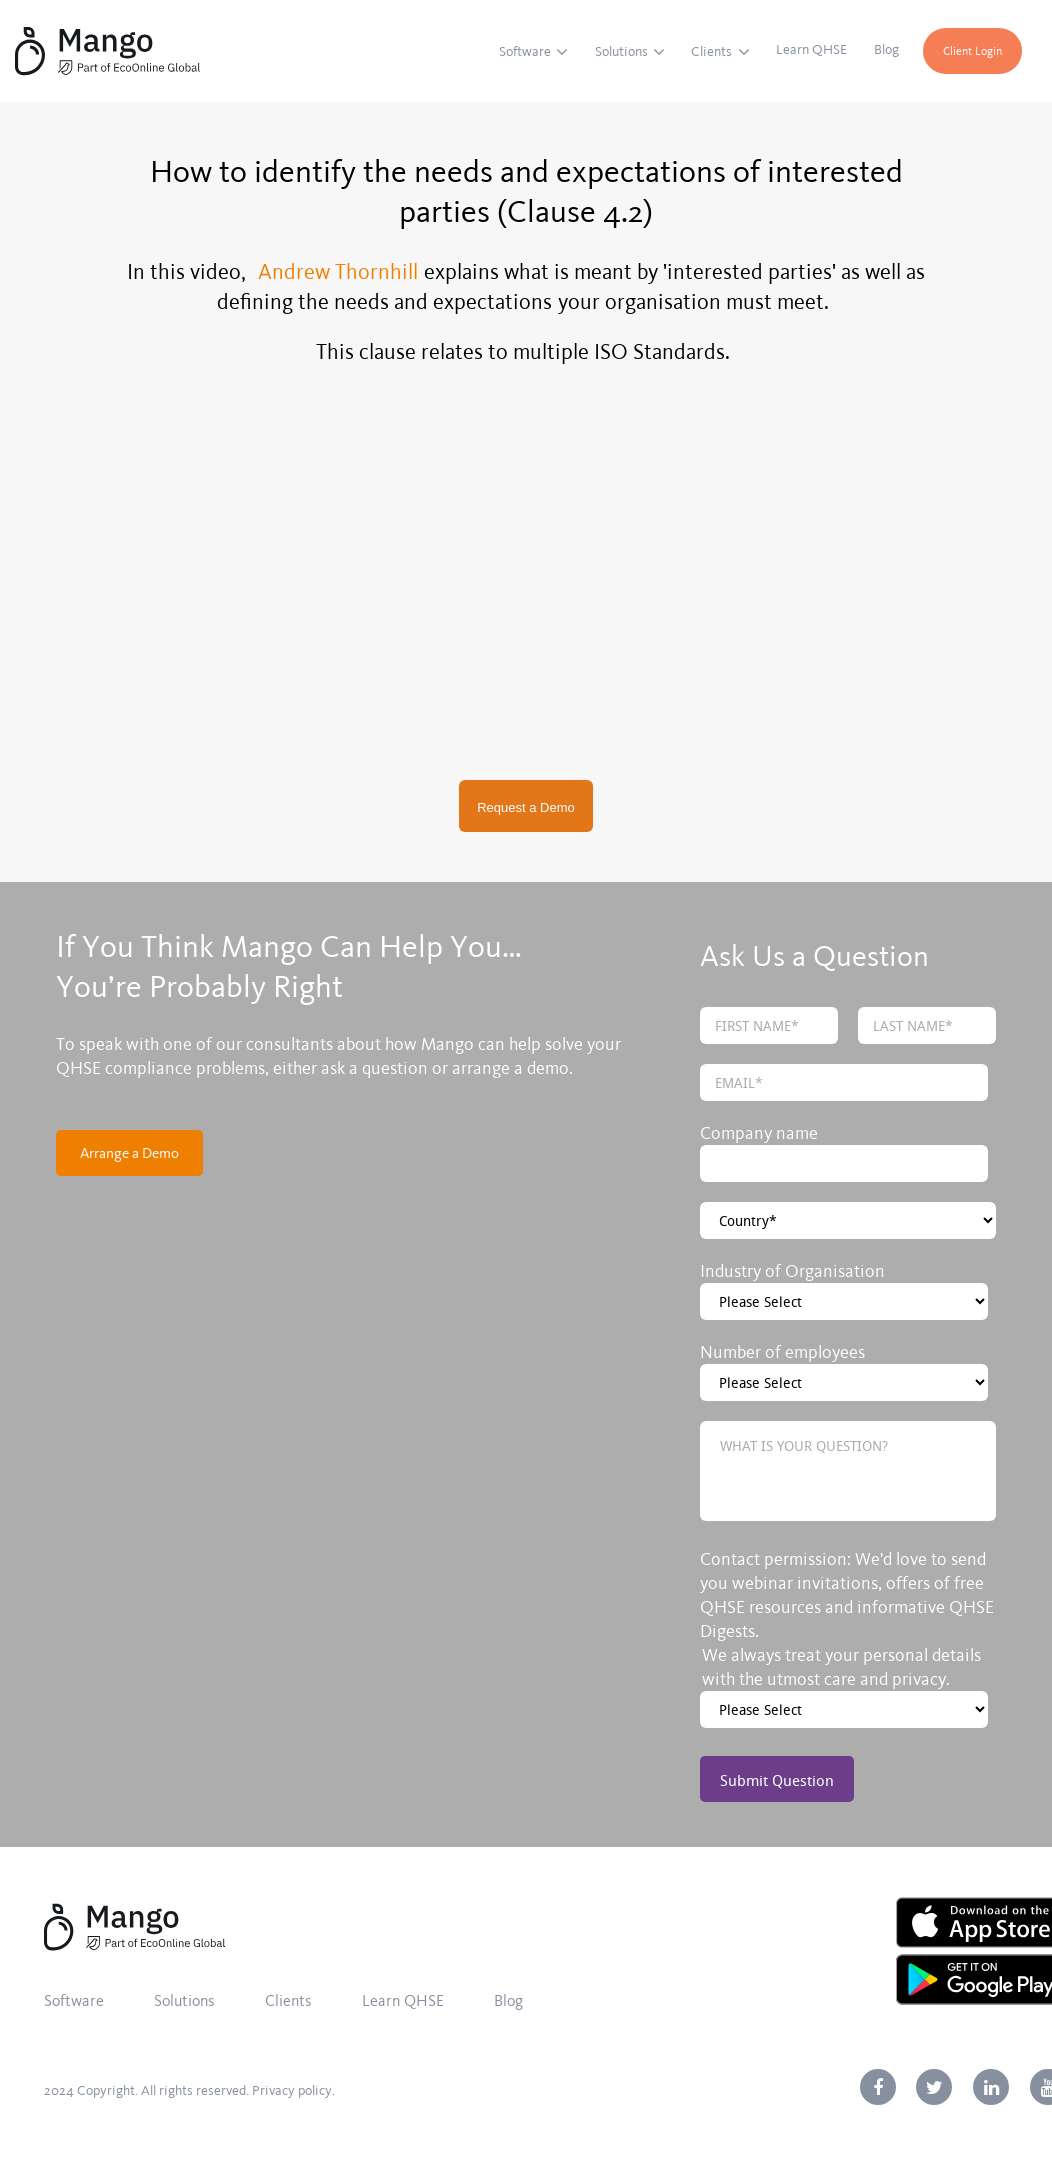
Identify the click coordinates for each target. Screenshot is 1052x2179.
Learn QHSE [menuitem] (811, 49)
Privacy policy (292, 2090)
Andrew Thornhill (338, 272)
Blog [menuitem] (886, 49)
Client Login (972, 51)
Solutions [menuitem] (621, 51)
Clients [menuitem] (711, 51)
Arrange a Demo (129, 1153)
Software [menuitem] (525, 51)
